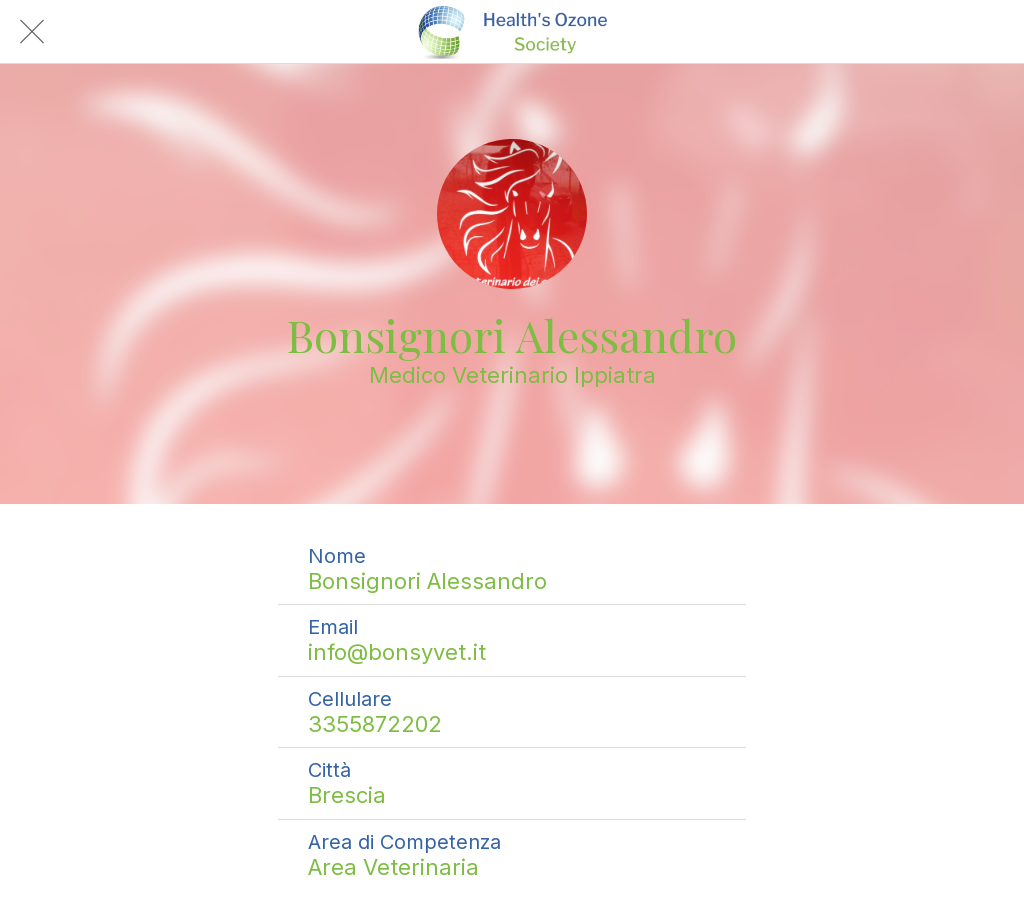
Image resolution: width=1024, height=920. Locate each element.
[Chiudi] (32, 32)
